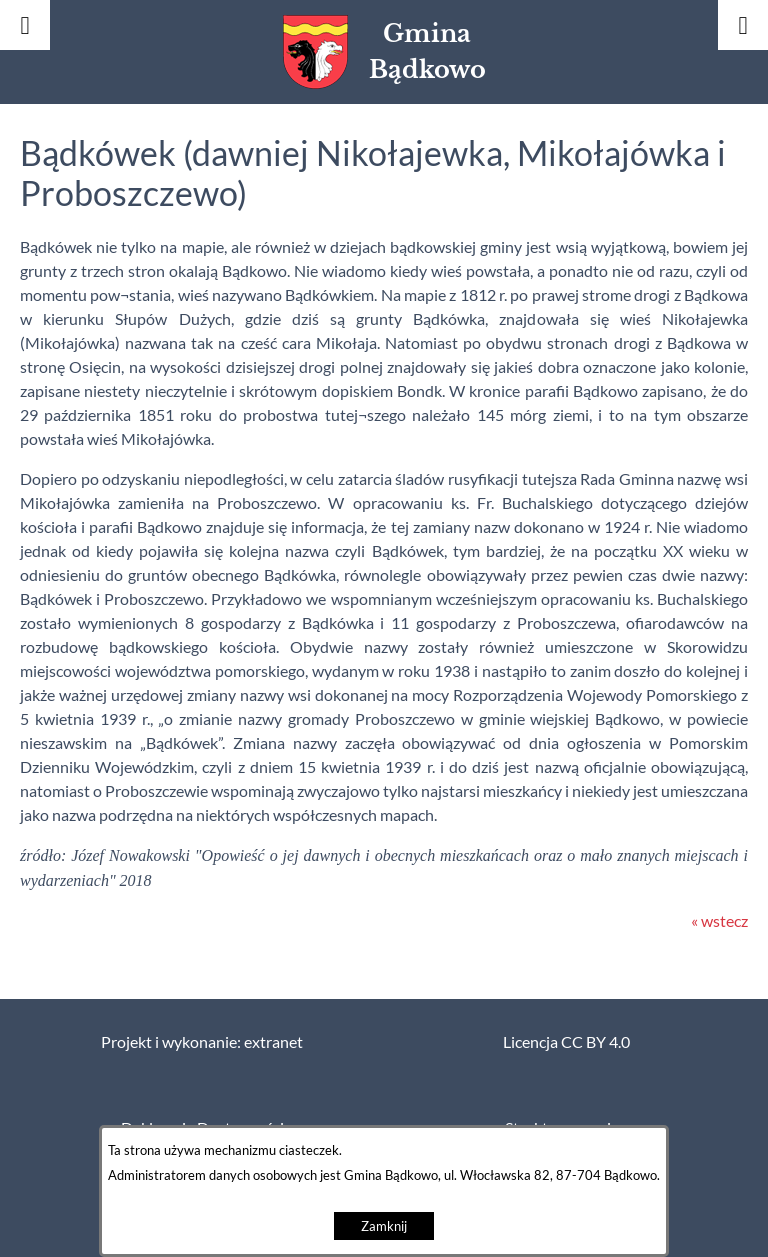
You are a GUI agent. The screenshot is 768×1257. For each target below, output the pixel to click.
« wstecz (719, 921)
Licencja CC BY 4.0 (566, 1042)
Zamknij (384, 1226)
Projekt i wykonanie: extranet (202, 1042)
